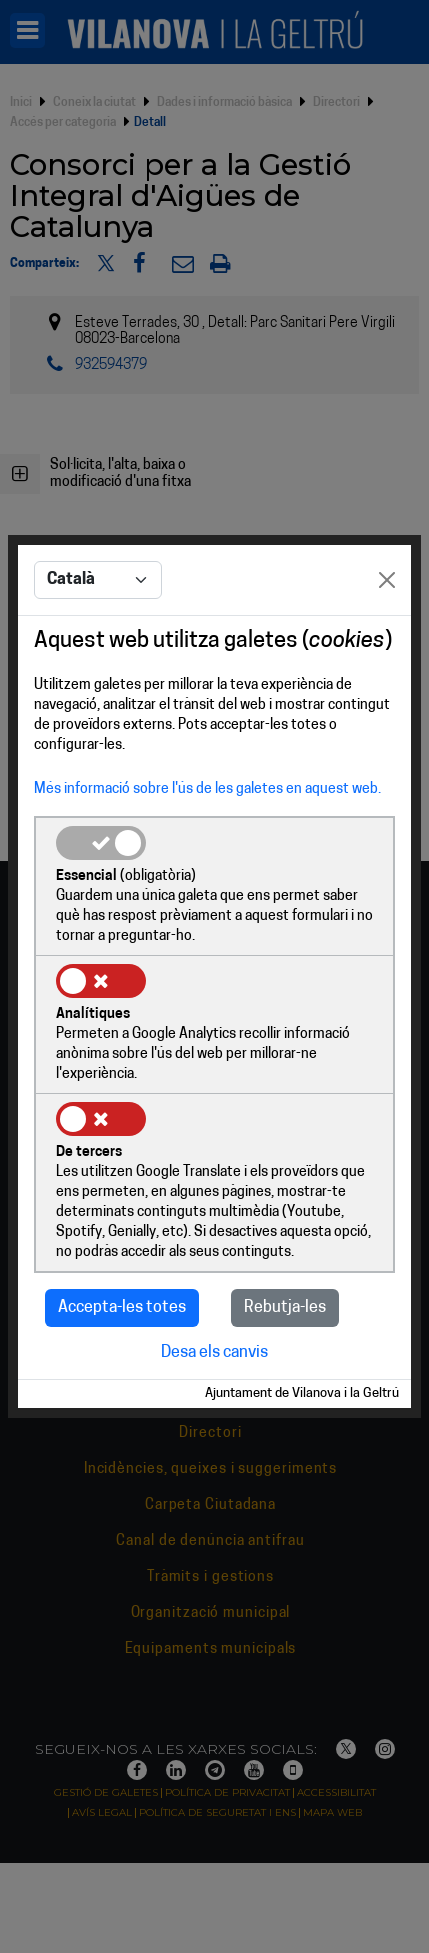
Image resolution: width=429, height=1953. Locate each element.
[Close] (387, 580)
